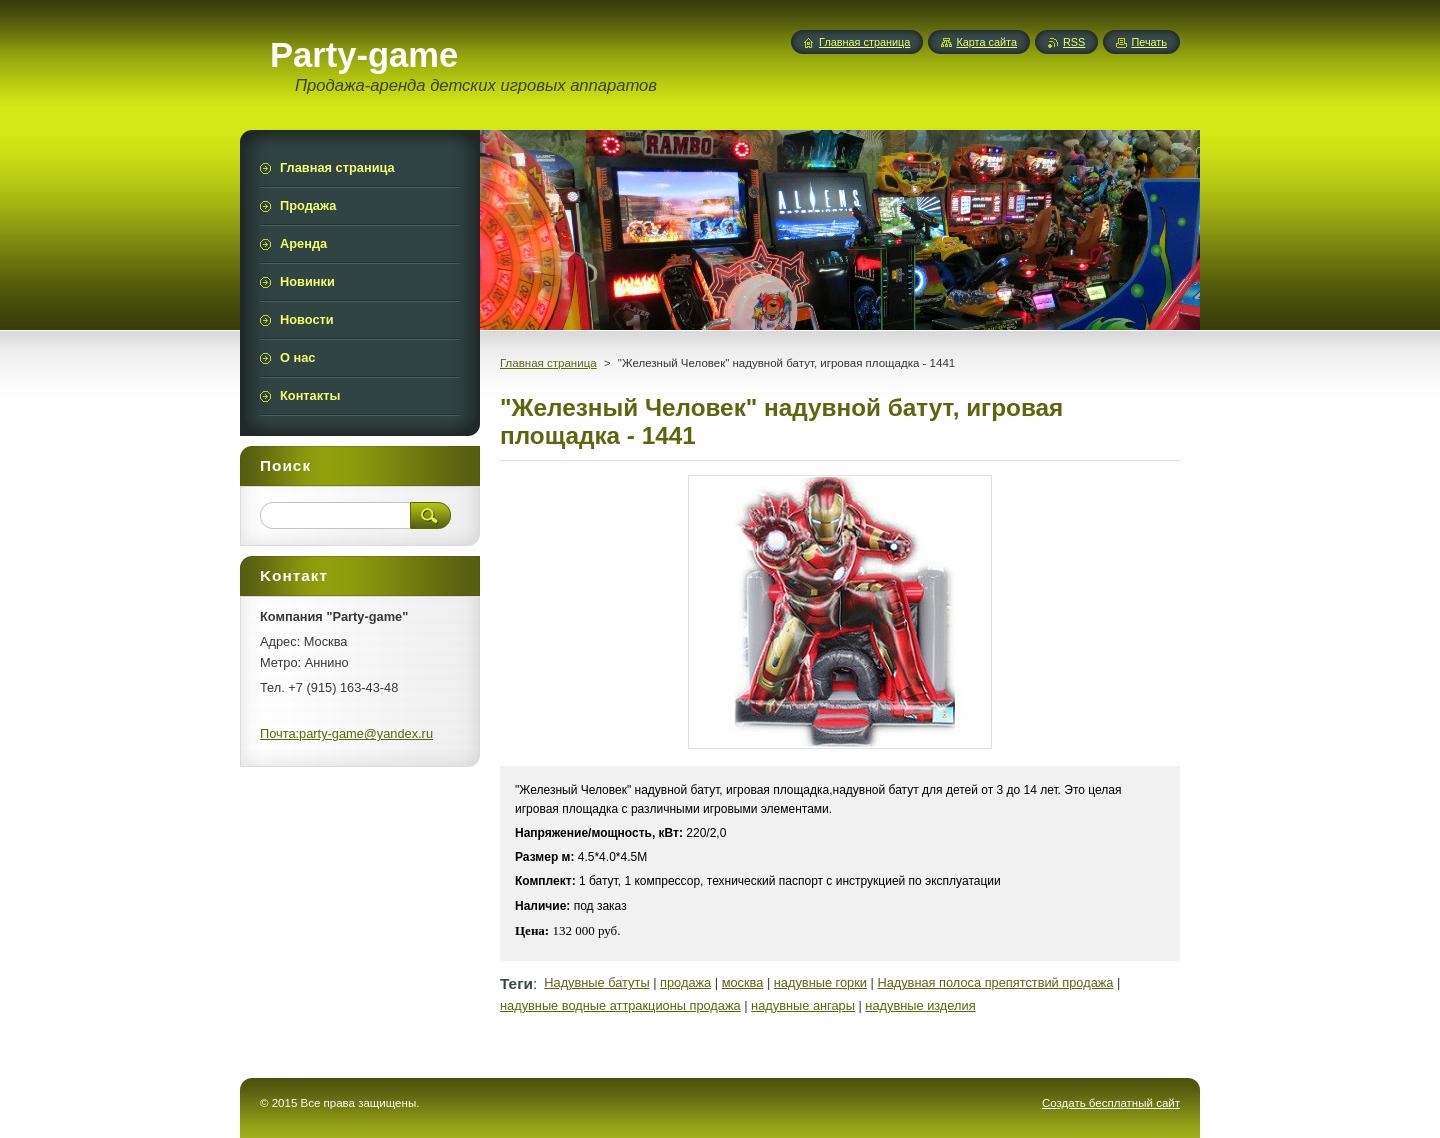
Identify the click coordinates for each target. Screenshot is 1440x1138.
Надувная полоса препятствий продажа (995, 982)
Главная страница (548, 363)
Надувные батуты (596, 982)
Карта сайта (986, 42)
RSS (1074, 42)
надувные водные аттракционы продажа (620, 1005)
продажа (685, 982)
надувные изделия (920, 1005)
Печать (1149, 42)
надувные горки (820, 982)
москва (743, 982)
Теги (516, 983)
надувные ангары (803, 1005)
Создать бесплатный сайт (1111, 1103)
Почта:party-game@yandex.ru (346, 733)
